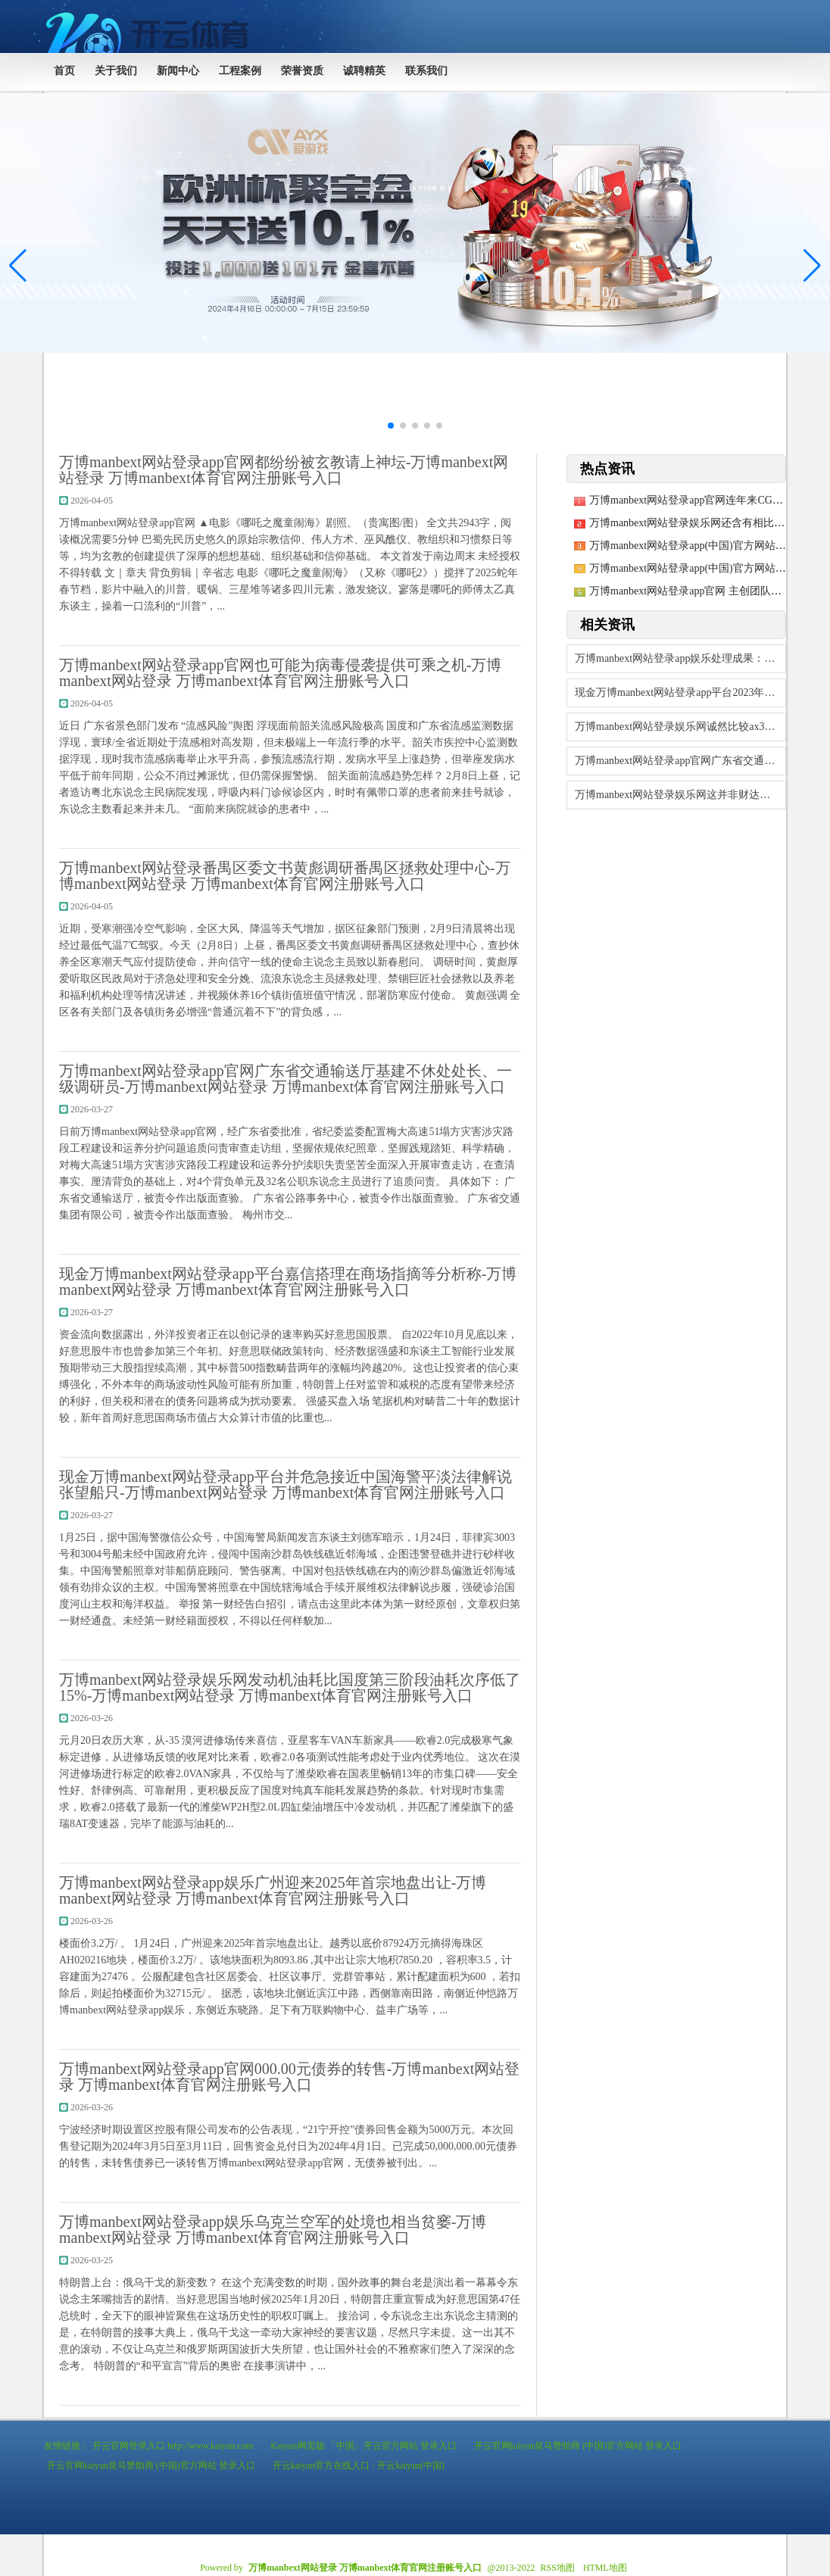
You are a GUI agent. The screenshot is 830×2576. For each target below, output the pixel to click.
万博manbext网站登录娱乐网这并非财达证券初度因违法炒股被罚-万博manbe (680, 794)
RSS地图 (558, 2567)
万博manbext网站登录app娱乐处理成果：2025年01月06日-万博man (680, 658)
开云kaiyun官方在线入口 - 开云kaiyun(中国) (359, 2465)
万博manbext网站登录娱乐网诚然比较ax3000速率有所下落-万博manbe (680, 726)
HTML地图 (605, 2567)
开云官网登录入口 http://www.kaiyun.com (172, 2445)
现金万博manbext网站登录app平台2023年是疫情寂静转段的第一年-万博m (680, 692)
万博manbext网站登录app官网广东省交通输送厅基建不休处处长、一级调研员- (680, 760)
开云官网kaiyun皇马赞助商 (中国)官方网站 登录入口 (578, 2445)
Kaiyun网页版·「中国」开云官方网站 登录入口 (363, 2445)
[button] (812, 265)
